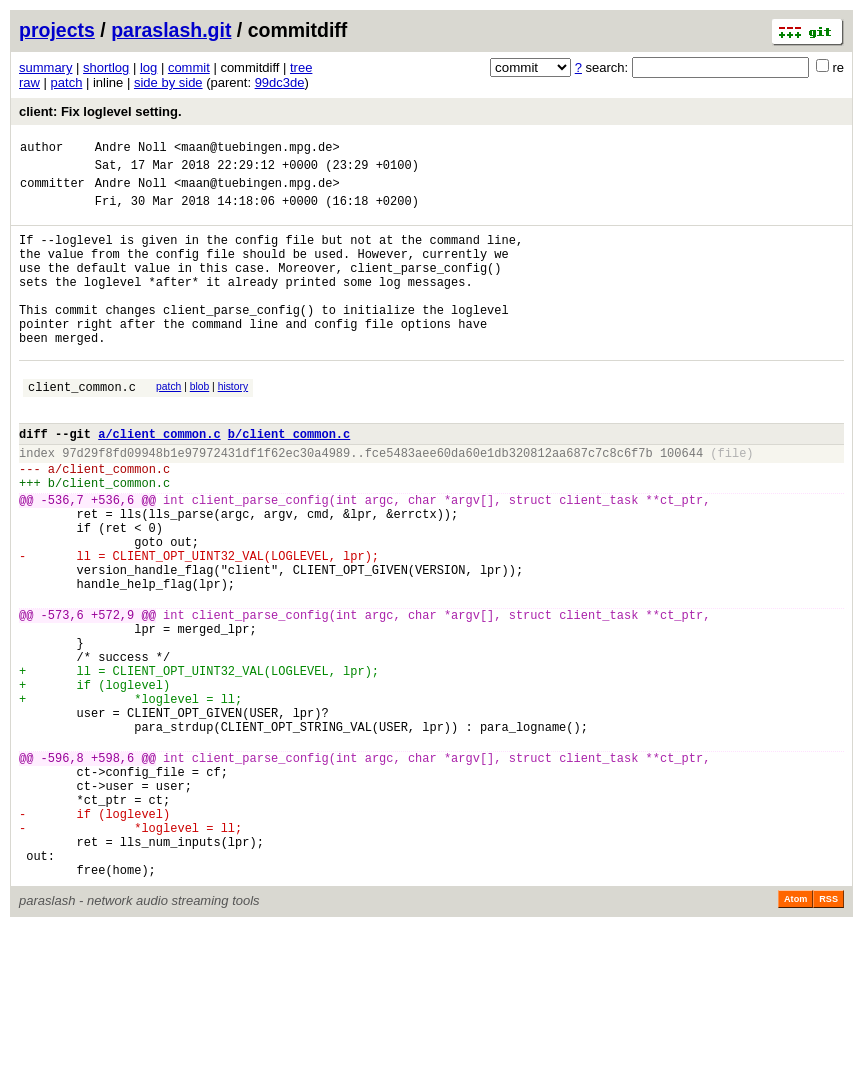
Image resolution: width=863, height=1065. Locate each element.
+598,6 (112, 871)
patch (67, 82)
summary (45, 67)
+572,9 (112, 698)
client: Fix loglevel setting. (100, 111)
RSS (828, 1037)
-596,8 (62, 871)
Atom (795, 1037)
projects (57, 30)
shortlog (106, 67)
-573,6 (62, 698)
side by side (168, 82)
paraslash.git (171, 30)
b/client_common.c (289, 481)
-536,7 (62, 559)
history (233, 425)
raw (29, 82)
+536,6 (112, 559)
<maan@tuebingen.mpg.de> (257, 149)
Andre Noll (131, 149)
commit (189, 67)
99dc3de (280, 82)
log (148, 67)
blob (200, 425)
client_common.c (82, 428)
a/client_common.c (159, 481)
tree (301, 67)
